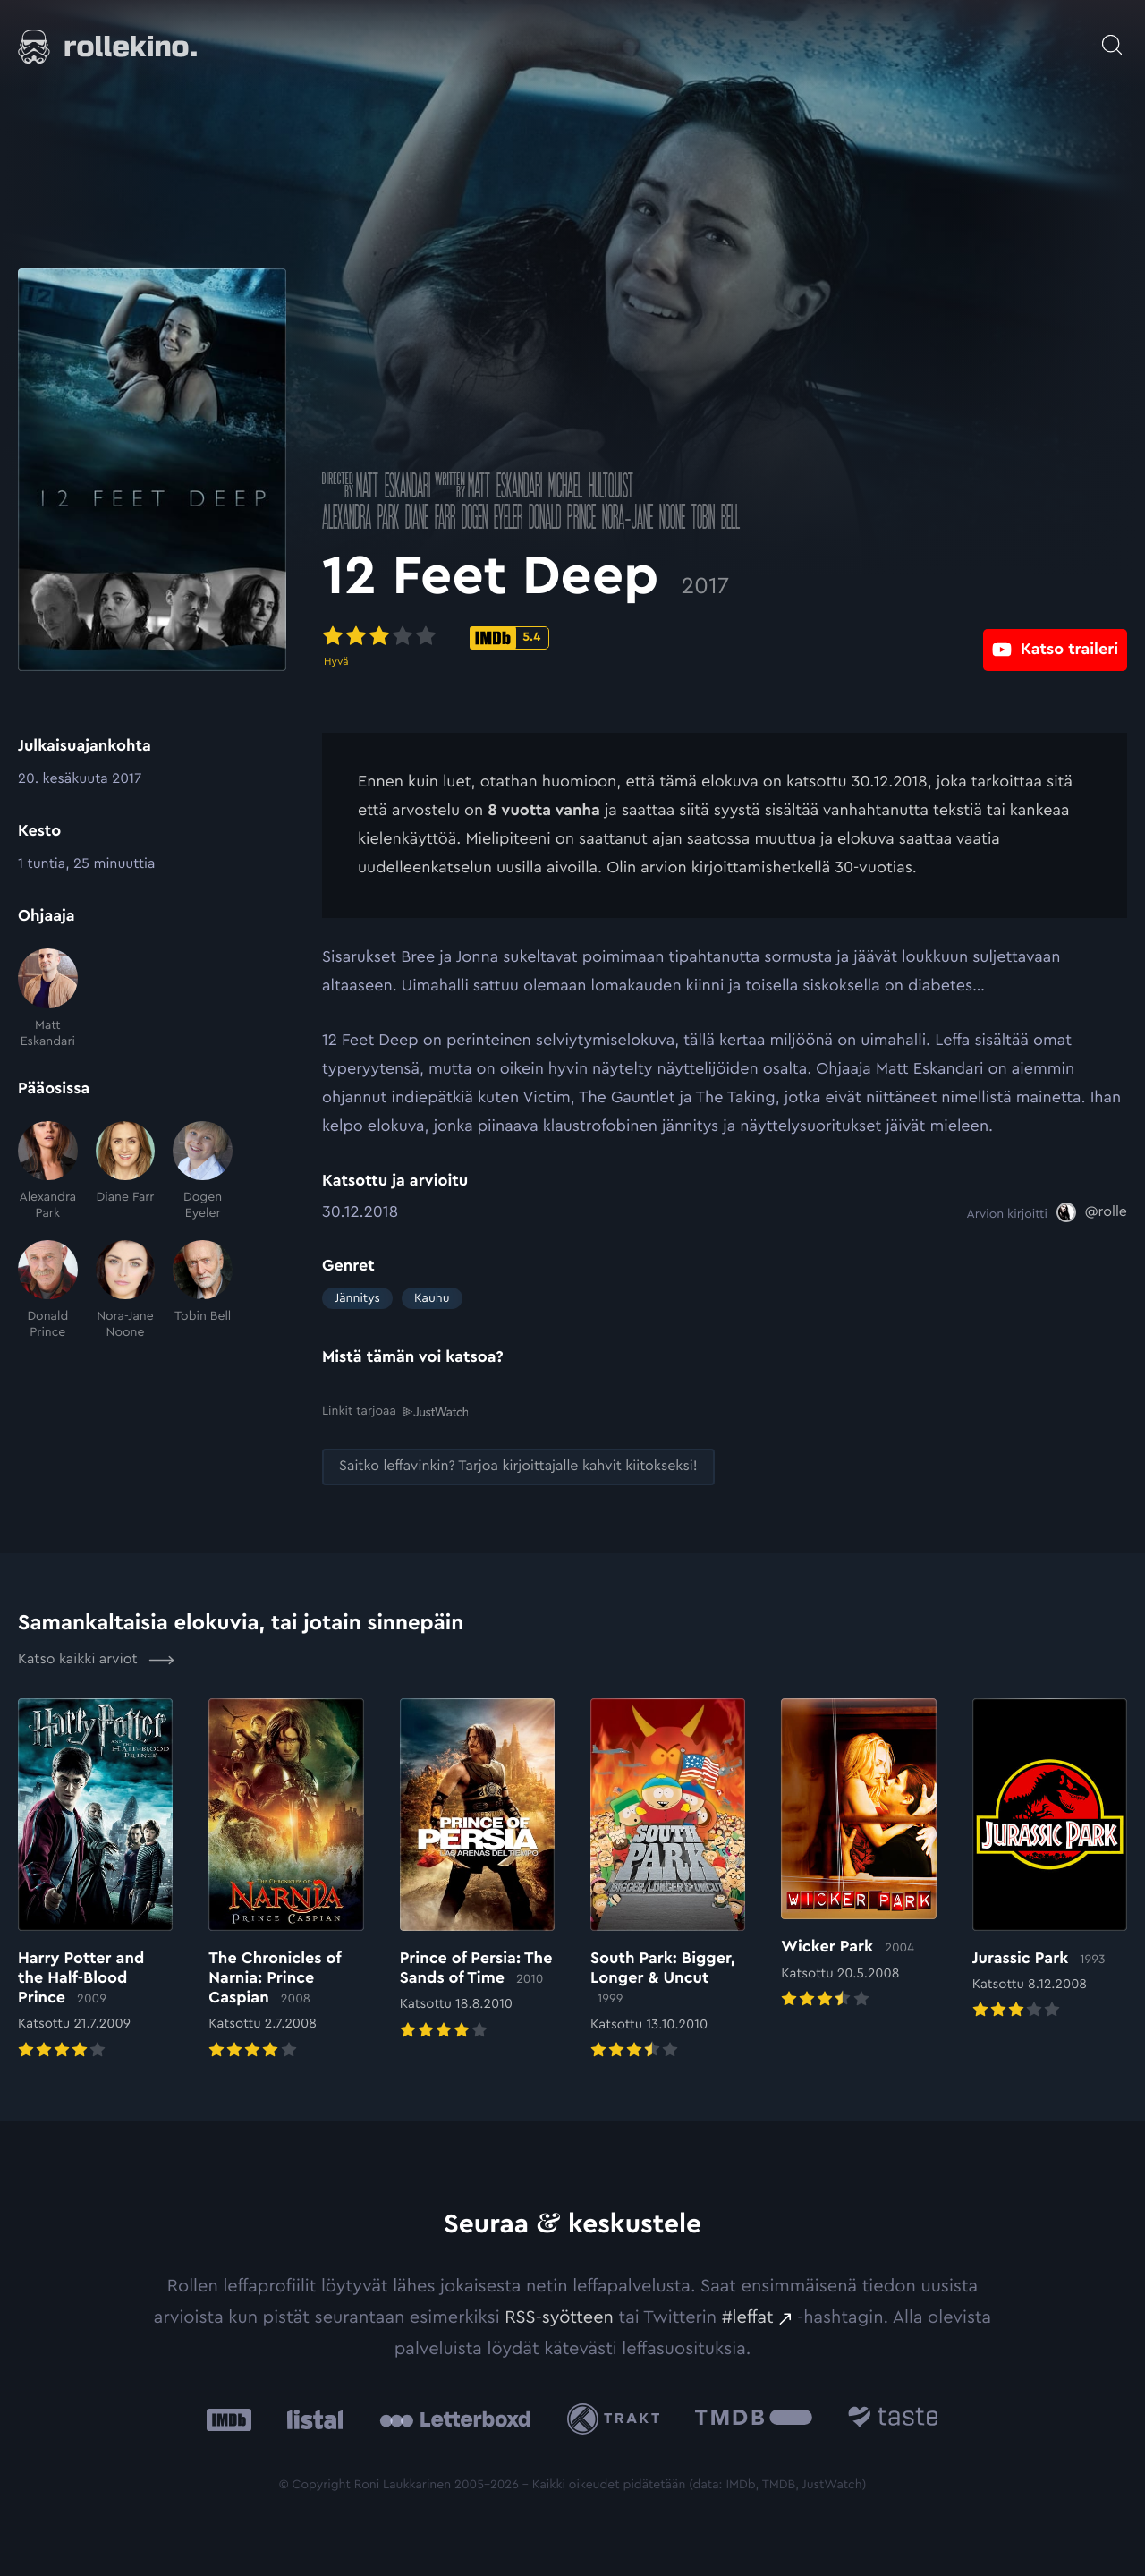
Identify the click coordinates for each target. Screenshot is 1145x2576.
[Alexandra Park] (48, 1171)
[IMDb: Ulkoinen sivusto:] (229, 2419)
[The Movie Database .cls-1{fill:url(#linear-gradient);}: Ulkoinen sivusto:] (753, 2419)
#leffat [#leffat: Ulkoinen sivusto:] (748, 2316)
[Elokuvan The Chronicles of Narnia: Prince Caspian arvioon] (285, 1879)
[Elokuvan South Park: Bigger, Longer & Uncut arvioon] (667, 1879)
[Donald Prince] (48, 1290)
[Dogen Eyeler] (203, 1171)
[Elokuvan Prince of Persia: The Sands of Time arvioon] (477, 1869)
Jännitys (357, 1298)
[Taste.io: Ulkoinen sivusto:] (893, 2419)
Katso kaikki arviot (96, 1659)
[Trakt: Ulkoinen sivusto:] (617, 2418)
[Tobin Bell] (203, 1290)
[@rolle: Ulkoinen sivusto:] (1091, 1212)
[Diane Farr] (126, 1171)
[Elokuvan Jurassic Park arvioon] (1049, 1859)
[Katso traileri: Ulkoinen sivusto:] (1055, 636)
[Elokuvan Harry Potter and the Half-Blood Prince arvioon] (95, 1879)
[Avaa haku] (1112, 36)
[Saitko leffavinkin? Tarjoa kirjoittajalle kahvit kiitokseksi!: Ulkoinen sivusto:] (518, 1466)
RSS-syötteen (559, 2316)
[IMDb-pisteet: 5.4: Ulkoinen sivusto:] (509, 638)
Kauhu (432, 1298)
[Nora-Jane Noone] (126, 1290)
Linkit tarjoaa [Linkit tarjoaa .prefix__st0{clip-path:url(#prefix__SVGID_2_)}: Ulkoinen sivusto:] (395, 1411)
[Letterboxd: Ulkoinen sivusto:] (455, 2418)
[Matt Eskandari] (48, 999)
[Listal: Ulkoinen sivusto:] (310, 2419)
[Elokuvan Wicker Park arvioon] (858, 1854)
